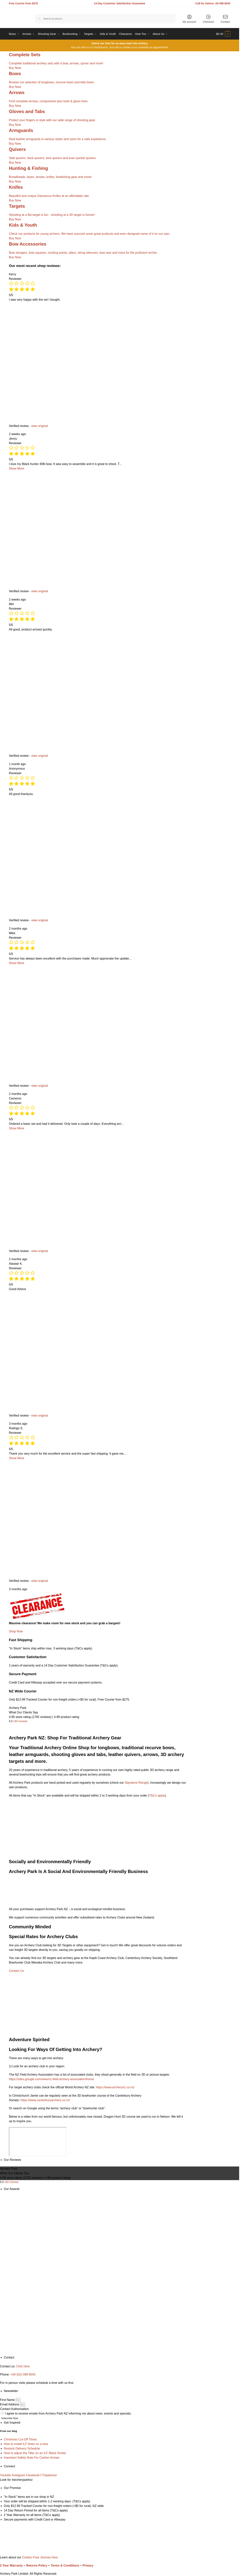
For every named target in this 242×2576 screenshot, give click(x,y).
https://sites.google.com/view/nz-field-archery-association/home (51, 2079)
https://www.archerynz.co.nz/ (115, 2087)
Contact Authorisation (14, 2409)
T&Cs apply (157, 1795)
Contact (225, 18)
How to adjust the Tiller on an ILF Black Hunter (35, 2453)
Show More (16, 468)
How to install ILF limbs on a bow (26, 2444)
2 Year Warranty (11, 2565)
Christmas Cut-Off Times (20, 2439)
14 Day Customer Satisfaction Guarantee (119, 3)
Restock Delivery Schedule (22, 2448)
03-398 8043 (222, 3)
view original (39, 426)
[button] (223, 34)
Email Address (10, 2404)
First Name (8, 2399)
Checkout (208, 18)
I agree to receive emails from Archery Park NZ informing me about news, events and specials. (68, 2413)
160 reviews (20, 1721)
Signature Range (136, 1782)
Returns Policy (36, 2565)
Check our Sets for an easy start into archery (119, 43)
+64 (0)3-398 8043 (22, 2374)
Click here (23, 2366)
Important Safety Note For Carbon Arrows (31, 2457)
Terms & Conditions (65, 2565)
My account (189, 18)
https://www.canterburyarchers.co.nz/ (45, 2100)
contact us (128, 47)
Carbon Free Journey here (39, 2557)
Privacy (87, 2565)
